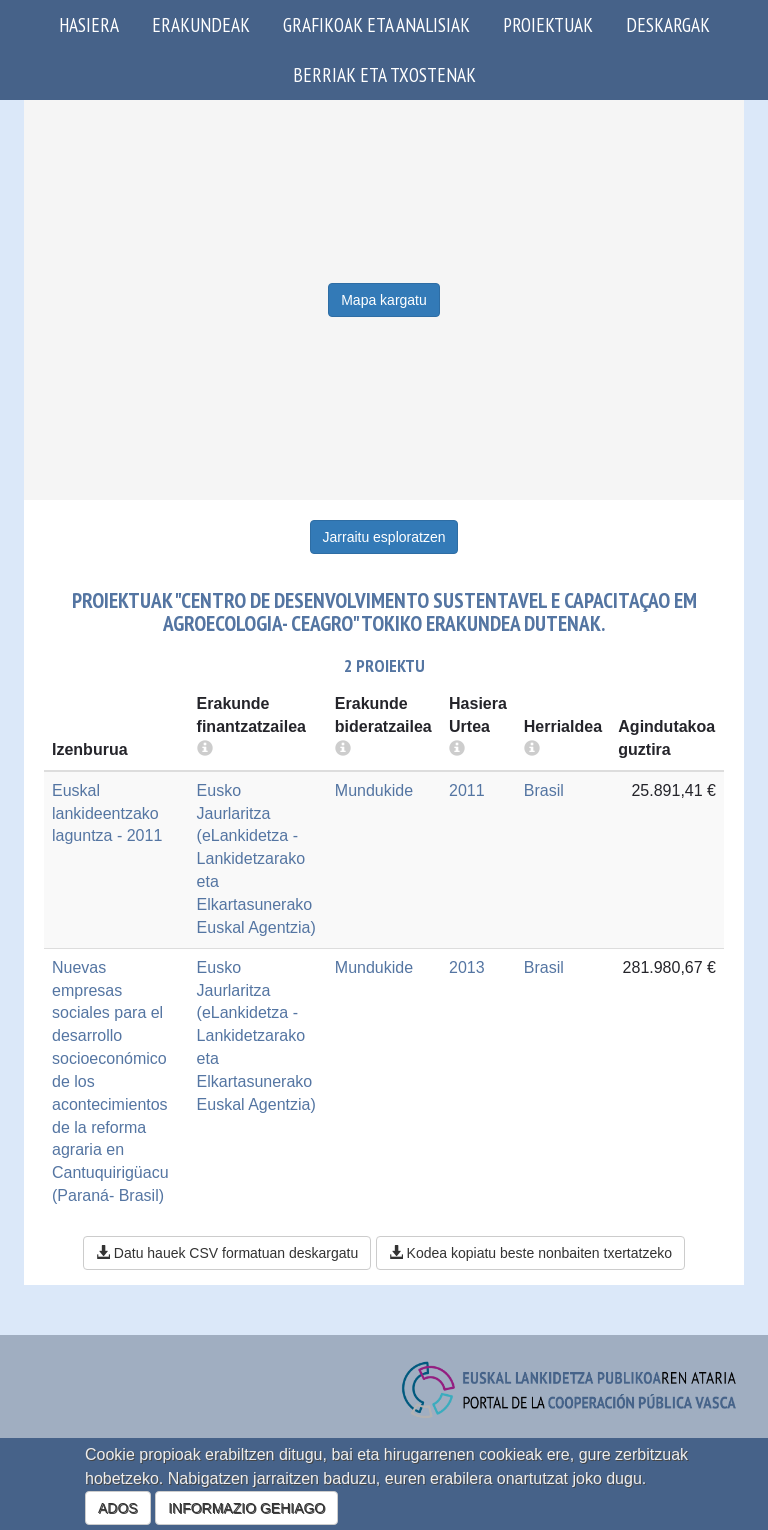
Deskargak (668, 24)
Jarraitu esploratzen (384, 537)
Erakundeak (201, 24)
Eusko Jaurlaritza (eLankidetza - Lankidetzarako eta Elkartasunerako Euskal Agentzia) (256, 859)
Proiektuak (548, 24)
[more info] (457, 749)
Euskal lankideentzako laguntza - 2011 (107, 813)
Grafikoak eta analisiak (376, 24)
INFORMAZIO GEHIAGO (246, 1508)
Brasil (544, 790)
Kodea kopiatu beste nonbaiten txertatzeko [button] (530, 1253)
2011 (467, 790)
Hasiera (89, 24)
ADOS (118, 1508)
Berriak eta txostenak (384, 74)
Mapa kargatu (384, 300)
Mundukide (374, 790)
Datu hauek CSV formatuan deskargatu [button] (227, 1253)
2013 (467, 967)
